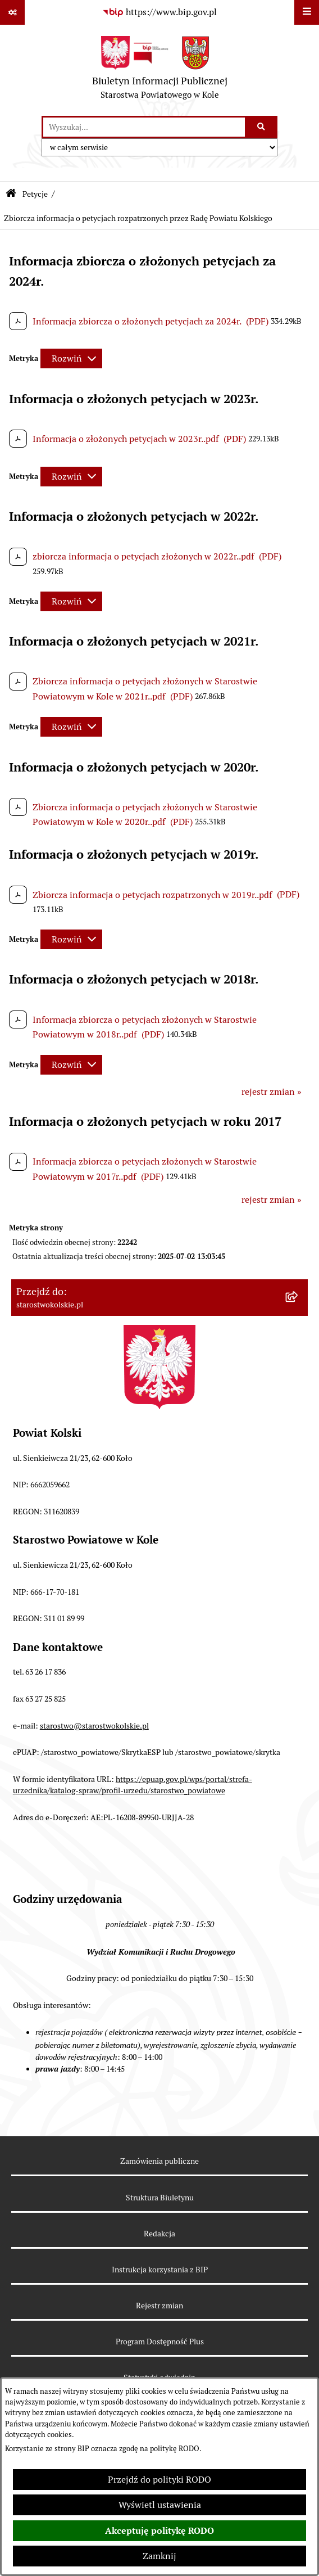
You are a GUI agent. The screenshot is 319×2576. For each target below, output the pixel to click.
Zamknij (159, 2556)
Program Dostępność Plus (160, 2341)
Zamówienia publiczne (159, 2161)
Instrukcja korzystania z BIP (160, 2269)
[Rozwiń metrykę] (71, 358)
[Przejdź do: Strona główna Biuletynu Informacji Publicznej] (11, 194)
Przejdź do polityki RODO (159, 2479)
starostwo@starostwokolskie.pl (94, 1726)
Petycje (35, 194)
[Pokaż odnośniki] (12, 12)
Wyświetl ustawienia (160, 2505)
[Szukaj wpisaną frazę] (262, 127)
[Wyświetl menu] (306, 12)
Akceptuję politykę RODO (159, 2531)
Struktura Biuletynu (160, 2197)
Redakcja (159, 2233)
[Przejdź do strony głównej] (159, 70)
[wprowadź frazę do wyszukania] (144, 127)
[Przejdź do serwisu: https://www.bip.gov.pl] (159, 12)
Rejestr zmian (159, 2305)
